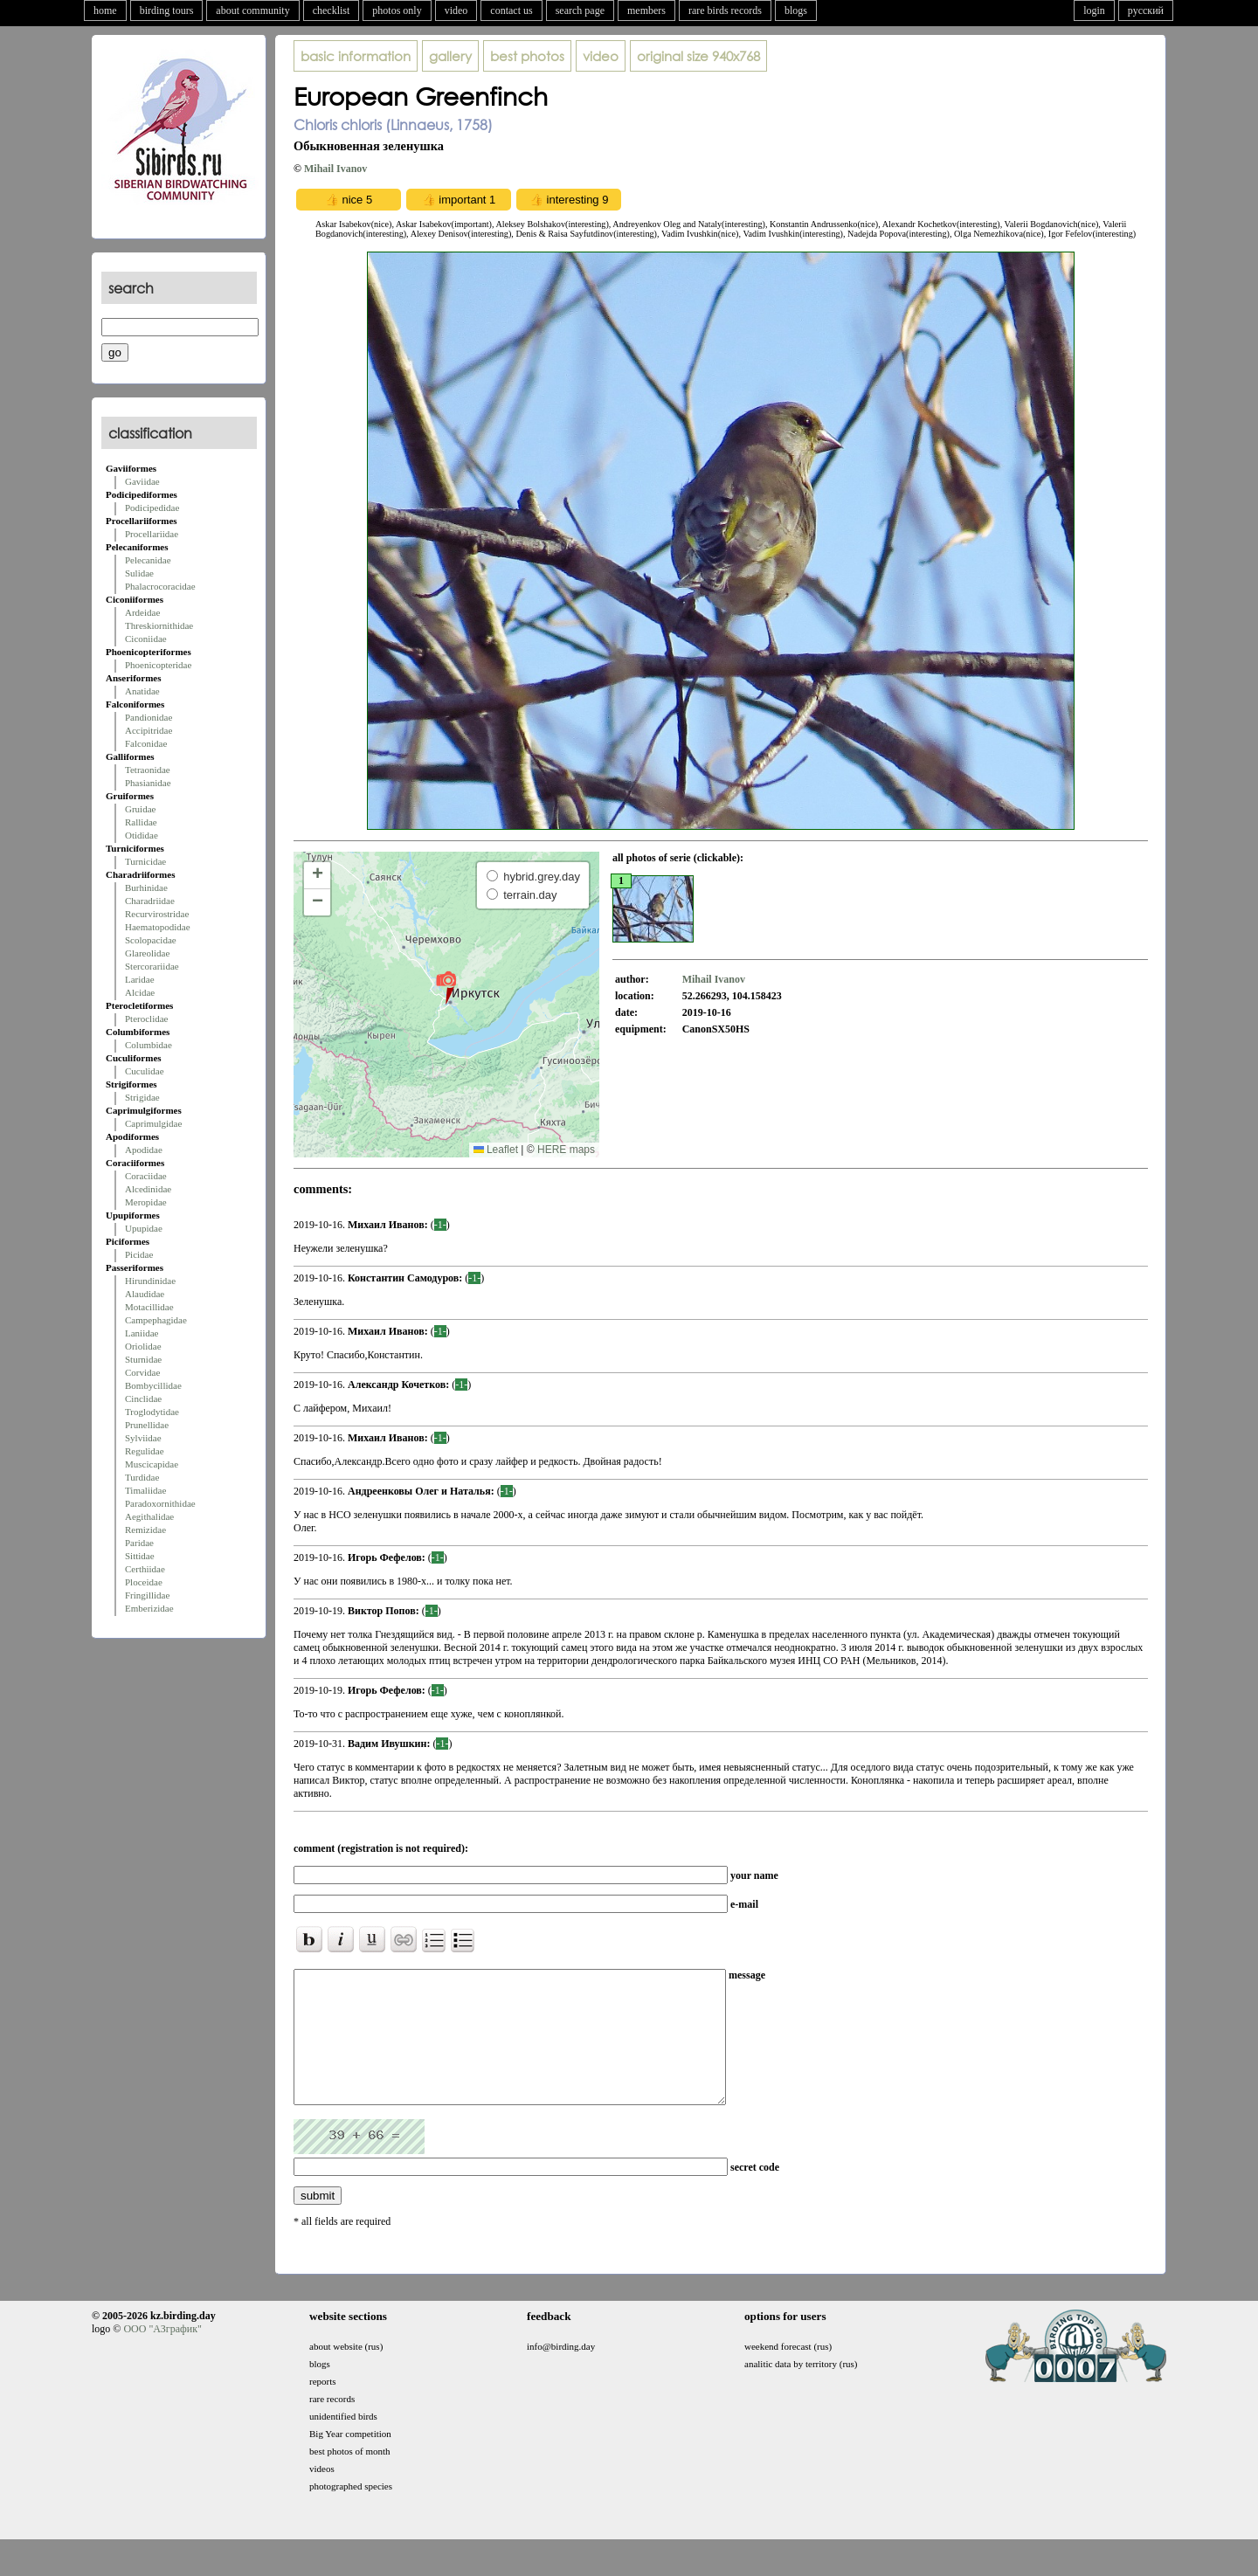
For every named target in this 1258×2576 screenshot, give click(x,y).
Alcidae (140, 992)
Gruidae (140, 809)
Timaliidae (145, 1490)
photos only (396, 10)
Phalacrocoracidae (160, 586)
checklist (331, 10)
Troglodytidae (152, 1411)
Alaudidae (144, 1293)
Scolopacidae (150, 940)
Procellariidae (151, 533)
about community (252, 10)
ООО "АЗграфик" (162, 2355)
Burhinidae (146, 887)
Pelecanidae (148, 560)
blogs (796, 10)
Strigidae (142, 1097)
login (1094, 10)
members (646, 10)
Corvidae (142, 1372)
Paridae (139, 1542)
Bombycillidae (153, 1385)
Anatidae (142, 691)
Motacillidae (149, 1307)
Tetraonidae (147, 769)
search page (580, 10)
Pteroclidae (146, 1018)
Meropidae (146, 1202)
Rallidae (141, 822)
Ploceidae (143, 1582)
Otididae (141, 835)
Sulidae (139, 573)
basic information (356, 56)
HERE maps (566, 1149)
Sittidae (140, 1555)
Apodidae (143, 1149)
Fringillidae (147, 1595)
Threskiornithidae (159, 625)
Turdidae (142, 1477)
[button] (446, 987)
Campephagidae (156, 1320)
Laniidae (141, 1333)
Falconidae (146, 743)
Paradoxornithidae (160, 1503)
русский (1146, 10)
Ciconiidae (146, 638)
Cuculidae (144, 1071)
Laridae (140, 979)
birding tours (167, 10)
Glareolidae (147, 953)
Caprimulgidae (153, 1123)
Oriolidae (143, 1346)
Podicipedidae (152, 507)
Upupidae (143, 1228)
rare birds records (725, 10)
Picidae (139, 1254)
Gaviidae (142, 481)
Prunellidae (147, 1424)
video (456, 10)
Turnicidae (145, 861)
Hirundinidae (150, 1280)
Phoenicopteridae (158, 665)
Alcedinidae (148, 1189)
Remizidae (145, 1529)
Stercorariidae (152, 966)
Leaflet (495, 1149)
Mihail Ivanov (335, 168)
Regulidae (144, 1451)
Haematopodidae (157, 927)
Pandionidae (148, 717)
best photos (527, 56)
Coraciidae (146, 1176)
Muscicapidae (151, 1464)
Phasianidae (148, 782)
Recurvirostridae (157, 913)
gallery (450, 56)
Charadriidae (150, 900)
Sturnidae (143, 1359)
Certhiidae (145, 1569)
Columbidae (148, 1044)
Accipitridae (148, 730)
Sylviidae (143, 1438)
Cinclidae (143, 1398)
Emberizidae (149, 1608)
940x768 (698, 56)
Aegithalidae (149, 1516)
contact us (511, 10)
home (105, 10)
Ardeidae (142, 612)
